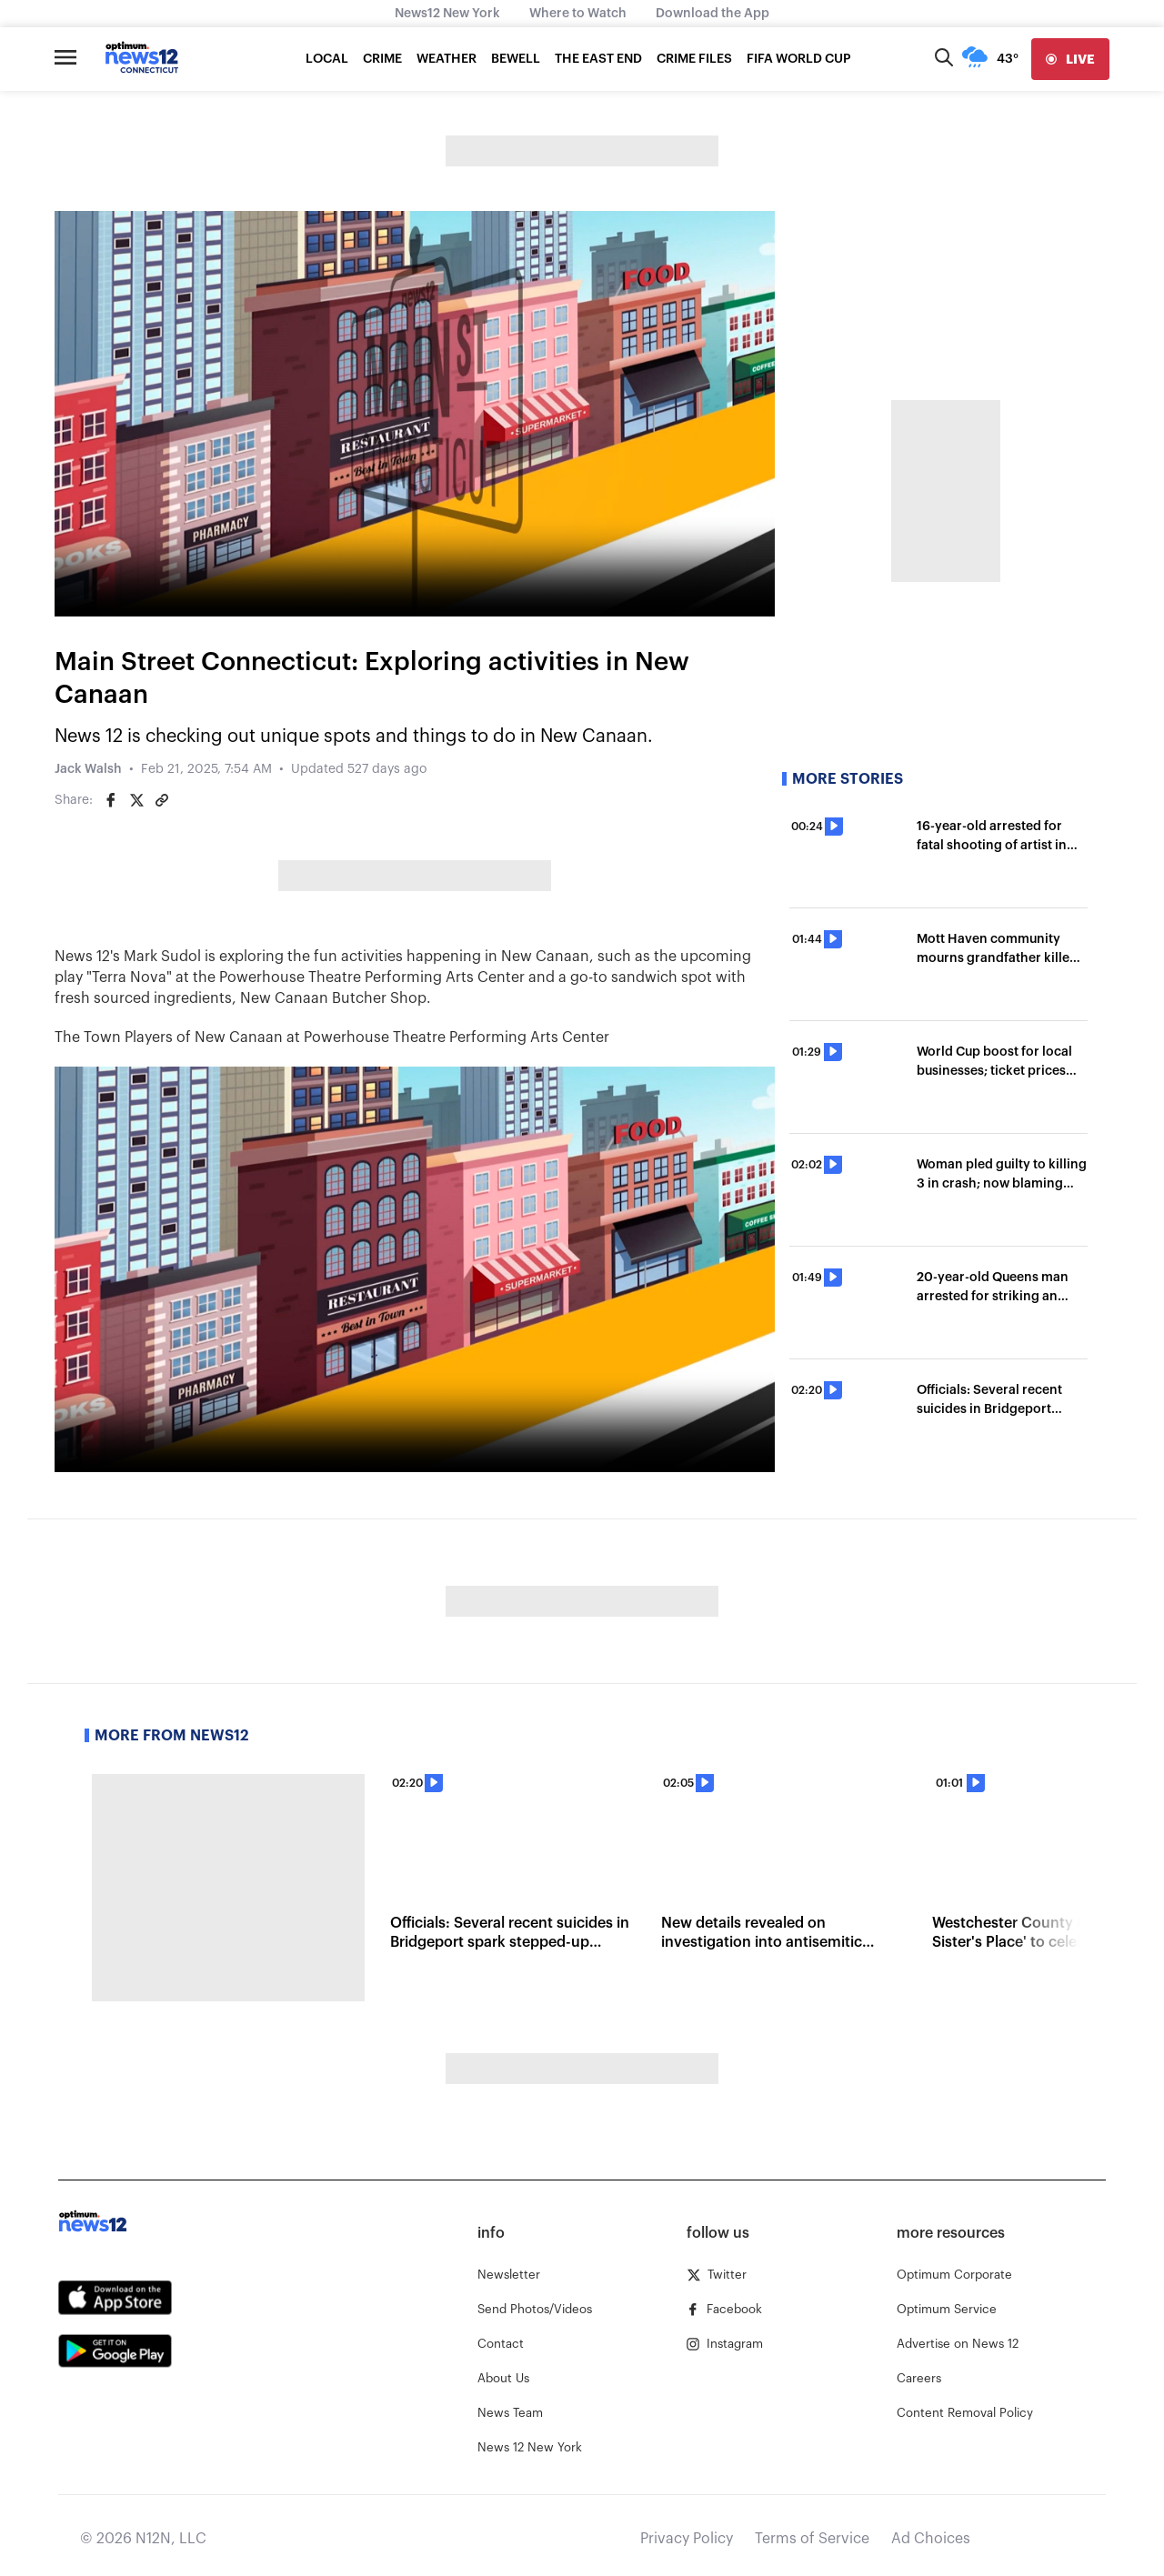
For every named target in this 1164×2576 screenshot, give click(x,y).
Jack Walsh (88, 769)
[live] (1070, 59)
